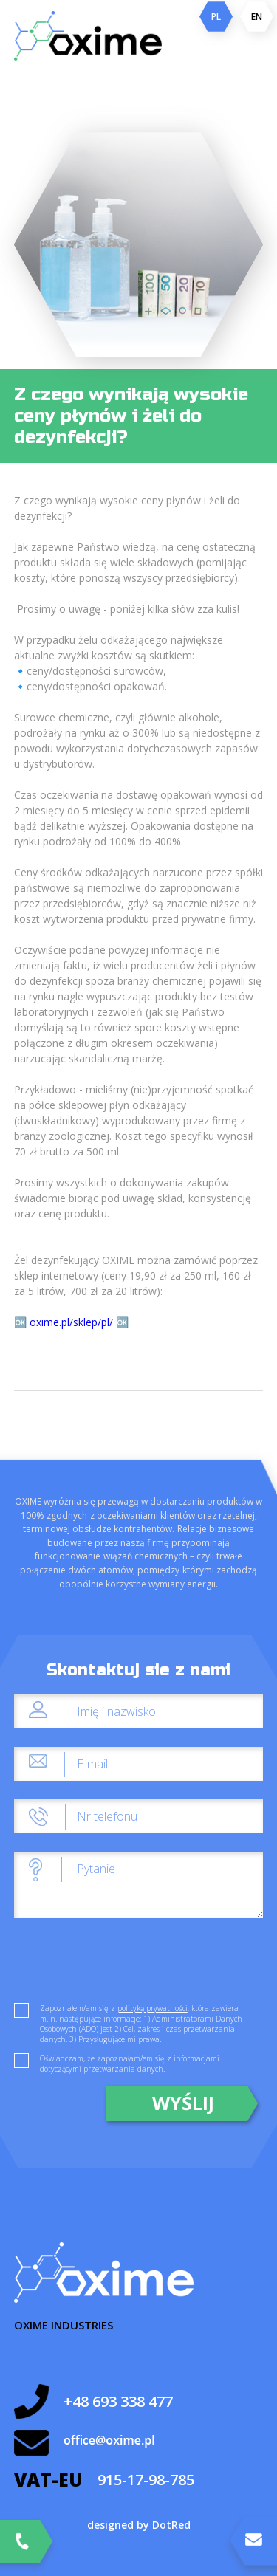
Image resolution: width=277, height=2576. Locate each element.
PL (216, 16)
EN (256, 16)
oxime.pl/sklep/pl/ (73, 1322)
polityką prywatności (152, 2008)
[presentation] (126, 1965)
